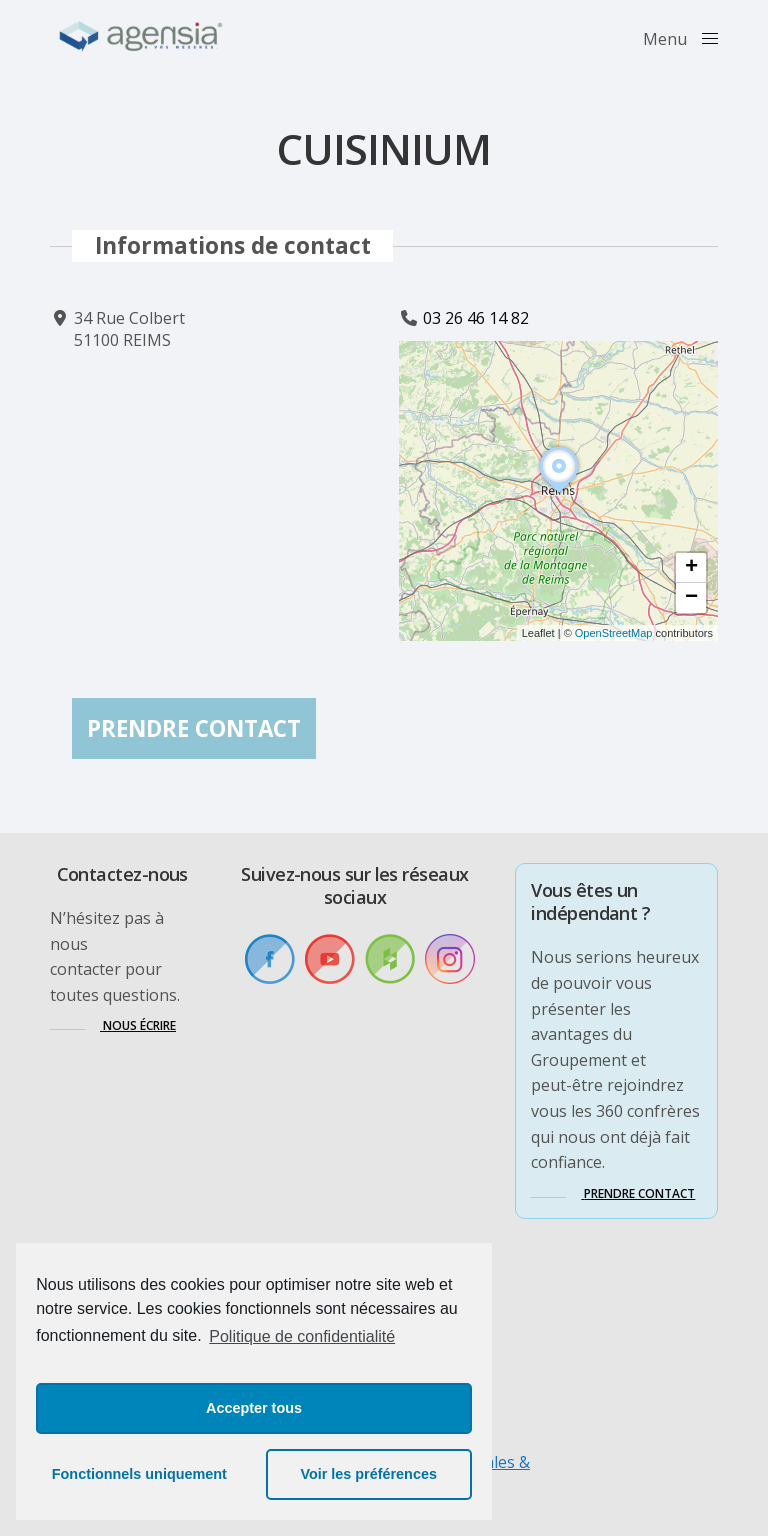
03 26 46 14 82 (476, 318)
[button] (559, 493)
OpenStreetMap (614, 633)
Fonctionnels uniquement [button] (139, 1474)
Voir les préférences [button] (368, 1474)
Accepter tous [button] (254, 1408)
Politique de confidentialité (302, 1336)
